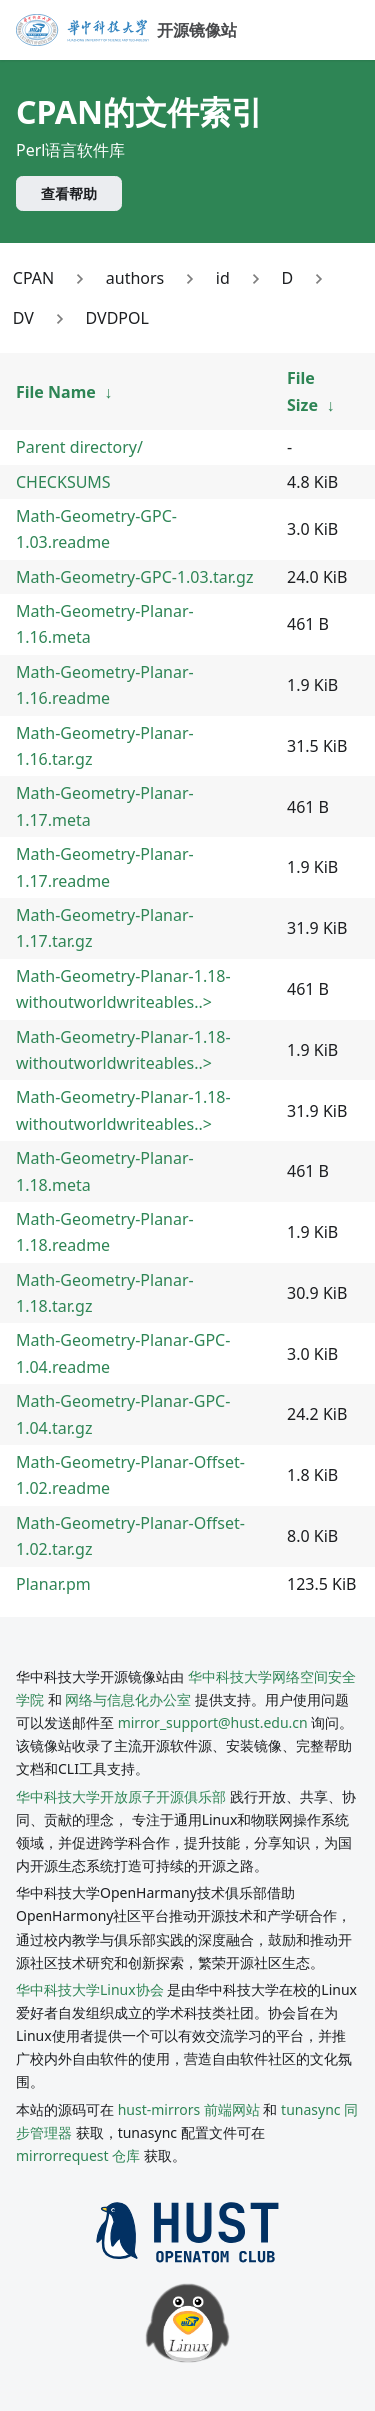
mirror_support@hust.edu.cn (213, 1722)
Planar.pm (53, 1584)
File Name (56, 392)
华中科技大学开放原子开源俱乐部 (121, 1796)
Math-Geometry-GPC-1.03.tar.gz (134, 577)
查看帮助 (69, 193)
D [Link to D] (287, 278)
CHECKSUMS (63, 482)
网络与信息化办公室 (128, 1699)
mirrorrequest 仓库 (78, 2155)
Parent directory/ (79, 447)
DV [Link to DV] (23, 318)
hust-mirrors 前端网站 (189, 2109)
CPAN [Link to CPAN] (33, 278)
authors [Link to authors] (135, 278)
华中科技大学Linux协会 (91, 1989)
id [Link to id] (223, 278)
